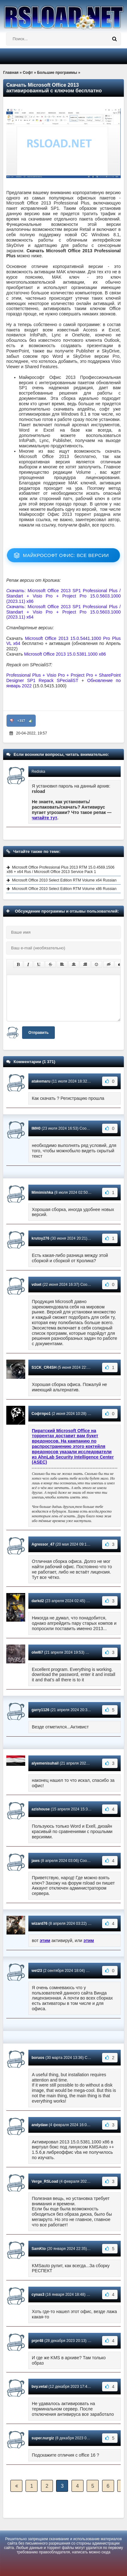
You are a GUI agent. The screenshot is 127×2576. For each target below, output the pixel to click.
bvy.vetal (39, 2386)
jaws (36, 1860)
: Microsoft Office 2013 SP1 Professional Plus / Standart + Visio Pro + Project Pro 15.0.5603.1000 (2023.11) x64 (63, 612)
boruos (38, 2057)
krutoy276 (40, 1238)
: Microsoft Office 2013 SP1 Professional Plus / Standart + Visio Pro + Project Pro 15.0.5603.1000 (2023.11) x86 (63, 596)
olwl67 (37, 1652)
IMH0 (36, 1128)
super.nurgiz (43, 2438)
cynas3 (38, 2294)
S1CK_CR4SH (44, 1367)
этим (45, 1940)
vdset (36, 1284)
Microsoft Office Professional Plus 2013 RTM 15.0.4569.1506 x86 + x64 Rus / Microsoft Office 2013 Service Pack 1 (60, 869)
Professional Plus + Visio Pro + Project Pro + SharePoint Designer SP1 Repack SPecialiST (63, 678)
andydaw (40, 2125)
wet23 (37, 1970)
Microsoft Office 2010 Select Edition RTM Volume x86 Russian (64, 889)
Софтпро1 (41, 1413)
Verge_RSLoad (45, 2181)
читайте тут (44, 817)
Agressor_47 (43, 1544)
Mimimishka (42, 1192)
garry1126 (40, 1710)
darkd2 (38, 1601)
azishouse (41, 1809)
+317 (21, 721)
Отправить (38, 1032)
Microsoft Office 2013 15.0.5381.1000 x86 (65, 654)
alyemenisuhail (45, 1763)
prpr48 (37, 2341)
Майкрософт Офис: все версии (66, 555)
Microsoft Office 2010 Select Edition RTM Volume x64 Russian (64, 880)
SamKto (39, 2248)
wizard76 (40, 1923)
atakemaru (41, 1081)
